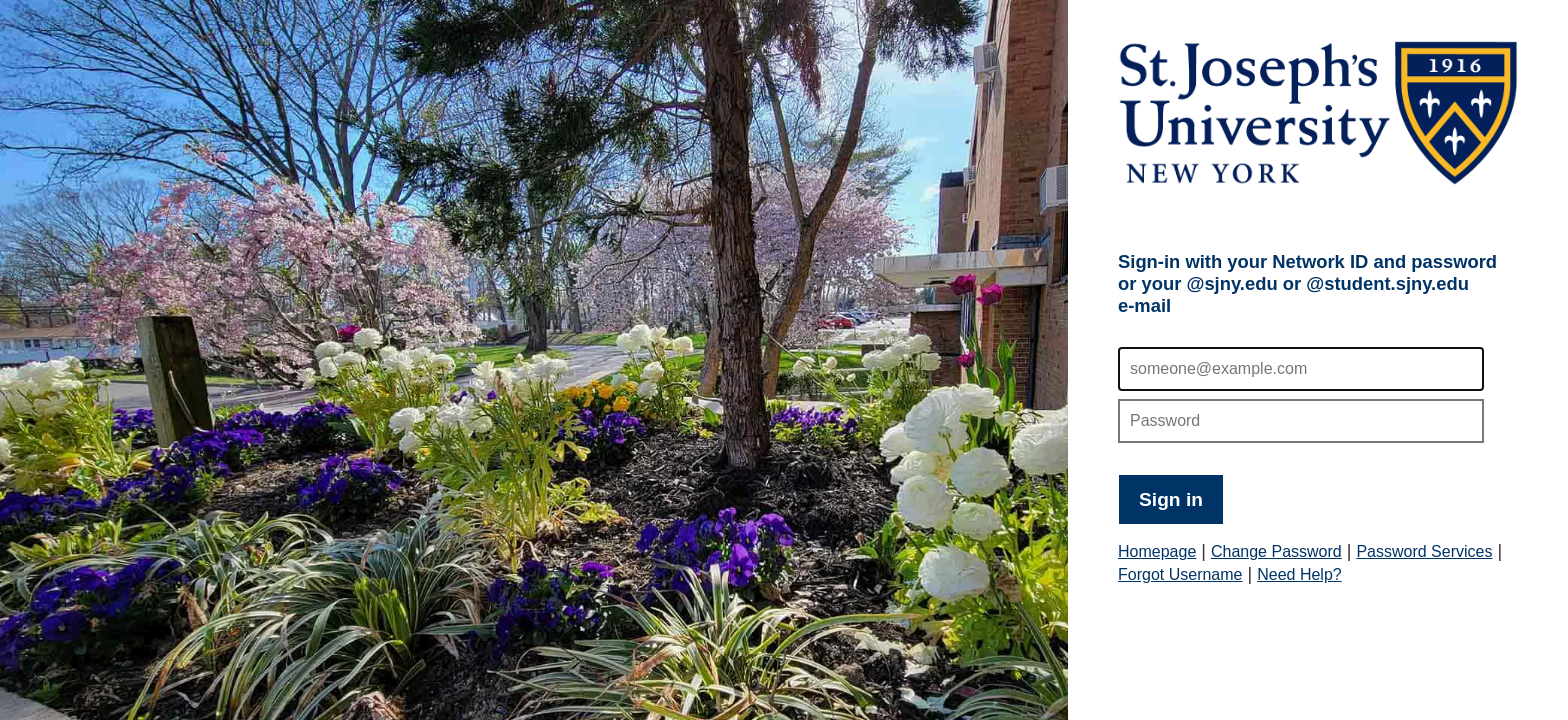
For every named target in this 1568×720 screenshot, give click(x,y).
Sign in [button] (1171, 499)
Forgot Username (1180, 574)
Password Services (1424, 551)
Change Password (1276, 551)
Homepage (1157, 551)
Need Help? (1299, 574)
